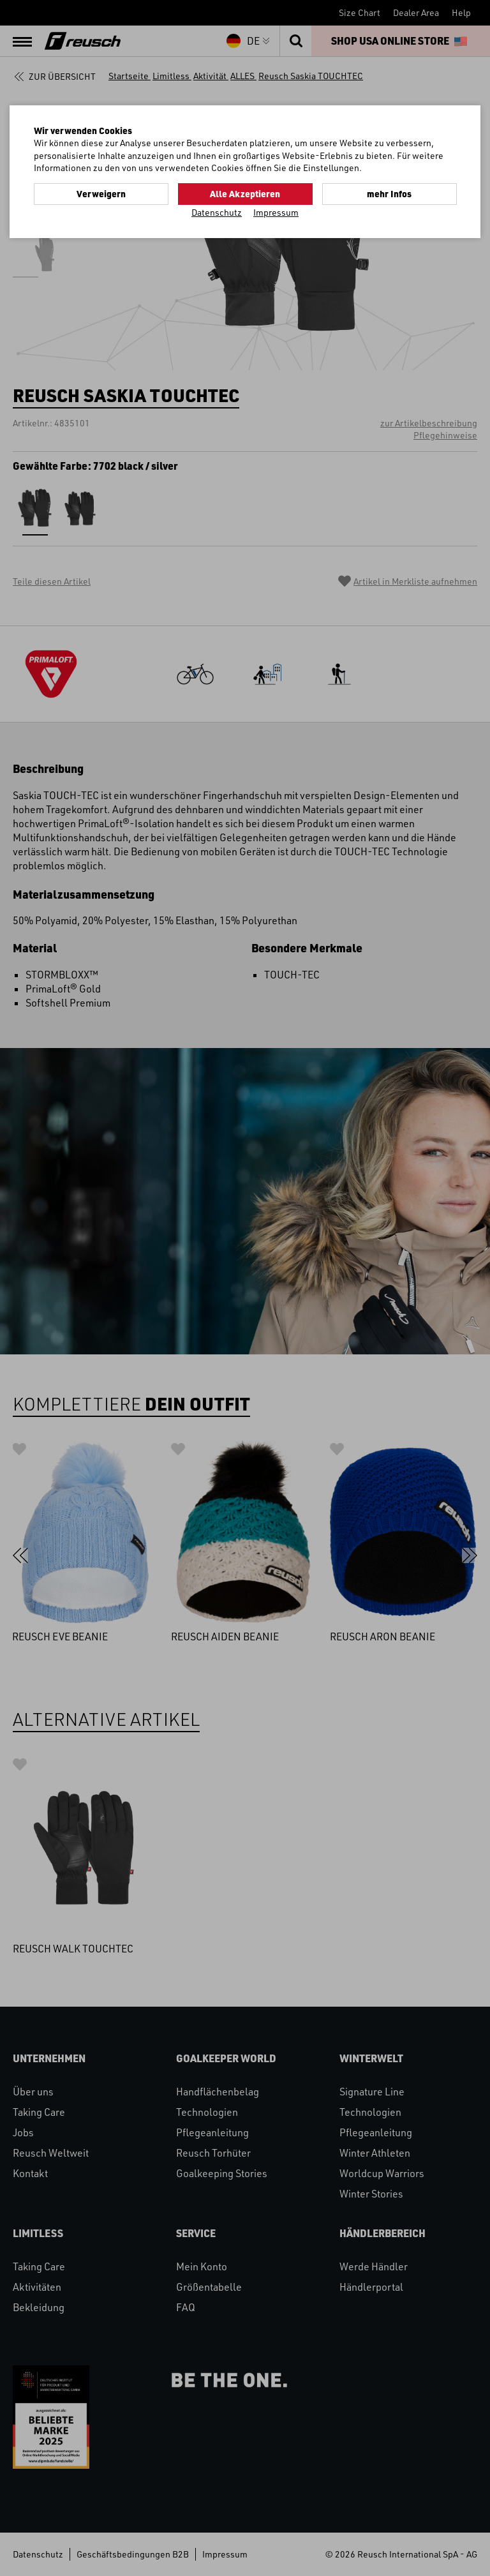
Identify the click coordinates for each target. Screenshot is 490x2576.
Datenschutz (216, 212)
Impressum (276, 212)
